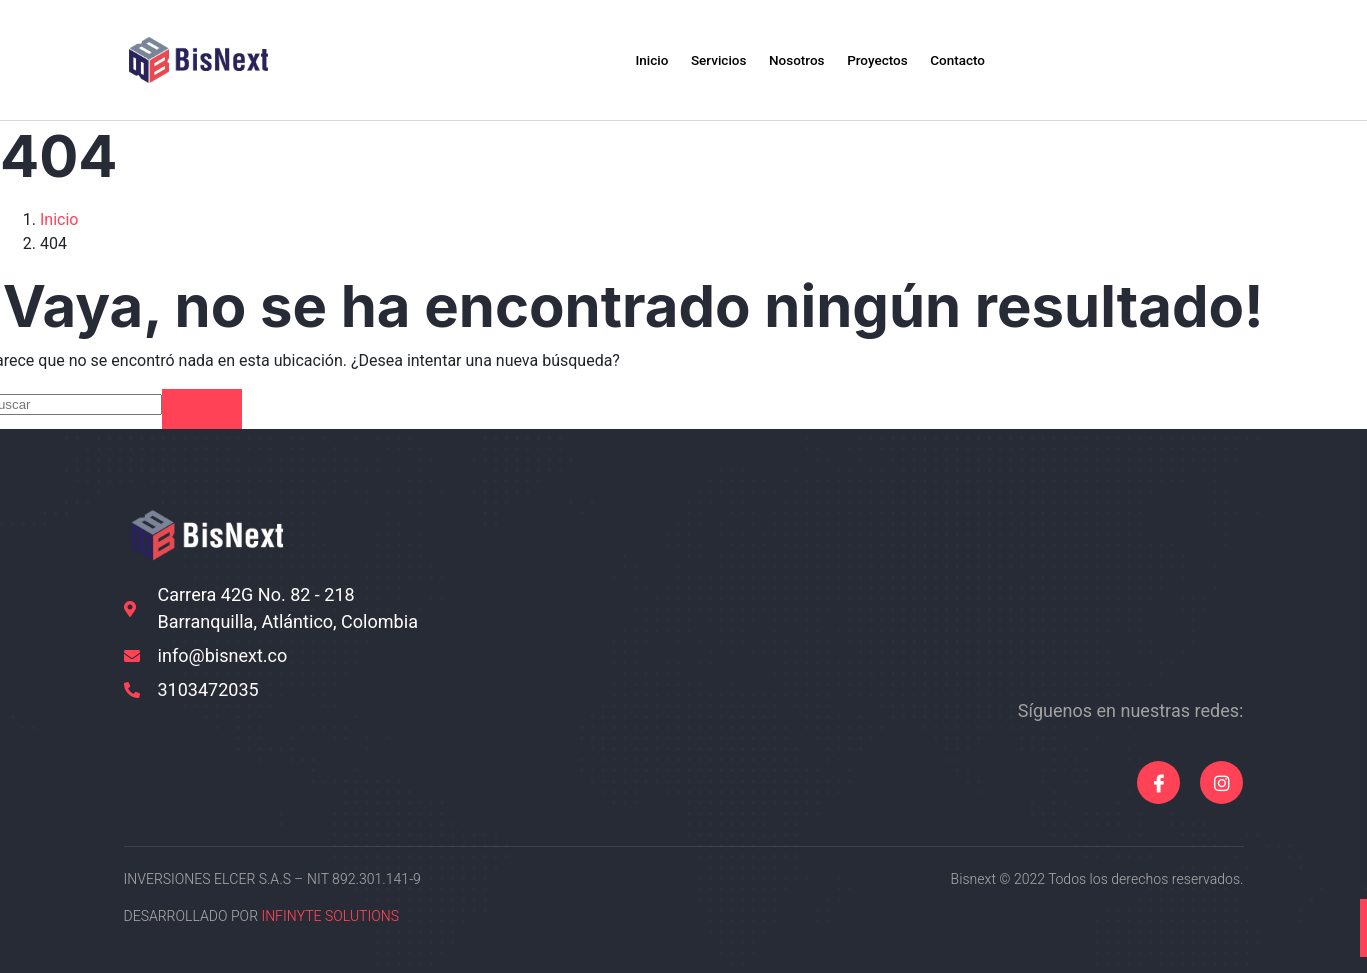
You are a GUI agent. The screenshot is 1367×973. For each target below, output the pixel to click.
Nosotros (794, 60)
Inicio (623, 60)
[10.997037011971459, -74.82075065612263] (1071, 593)
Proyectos (888, 60)
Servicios (702, 60)
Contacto (982, 60)
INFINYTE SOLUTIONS (330, 916)
